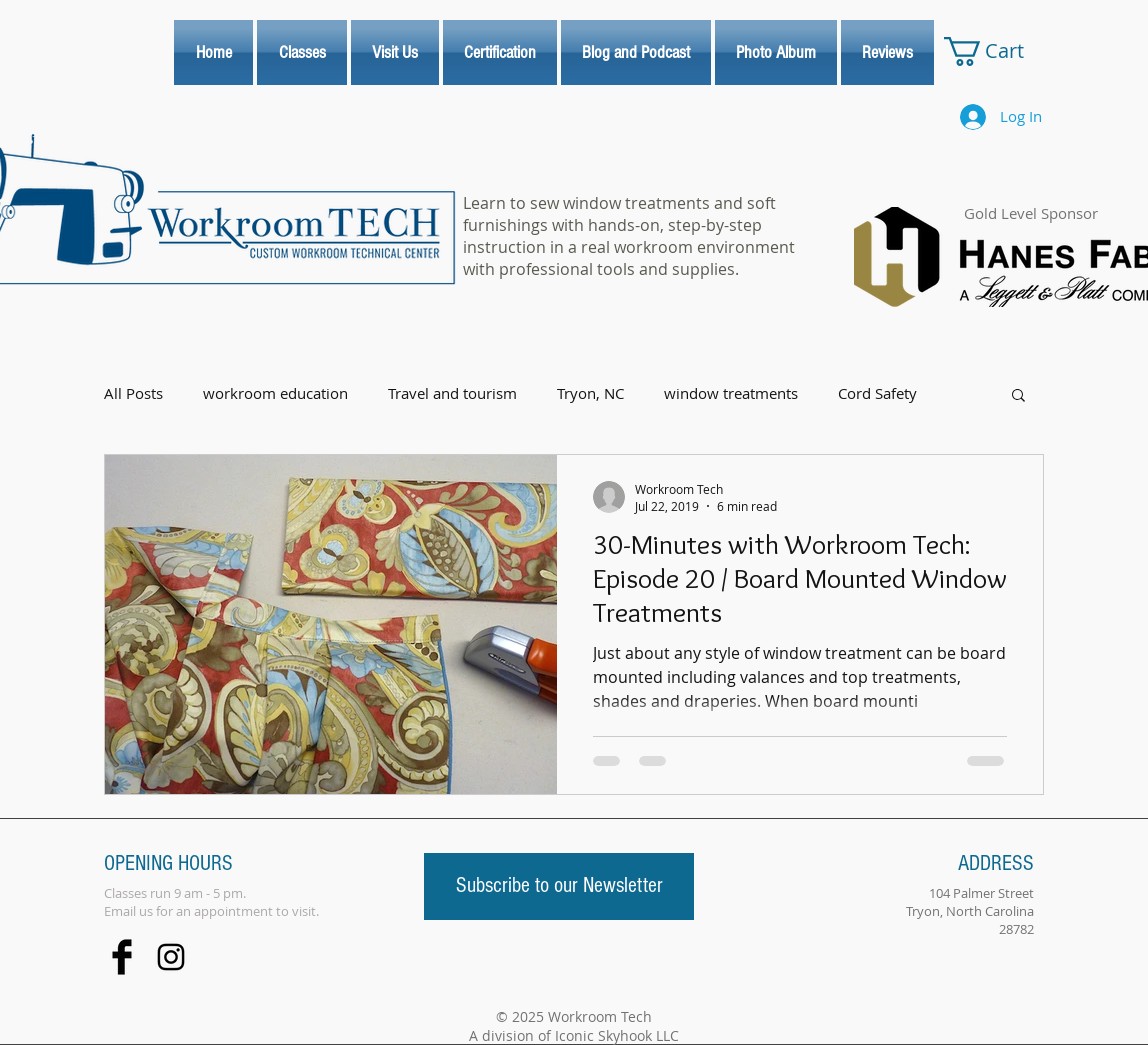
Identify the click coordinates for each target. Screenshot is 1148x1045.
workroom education (275, 393)
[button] (1018, 396)
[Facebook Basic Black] (122, 957)
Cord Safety (877, 393)
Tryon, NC (590, 393)
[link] (1000, 51)
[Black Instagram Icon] (171, 957)
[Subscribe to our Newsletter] (559, 886)
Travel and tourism (452, 393)
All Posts (133, 393)
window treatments (731, 393)
